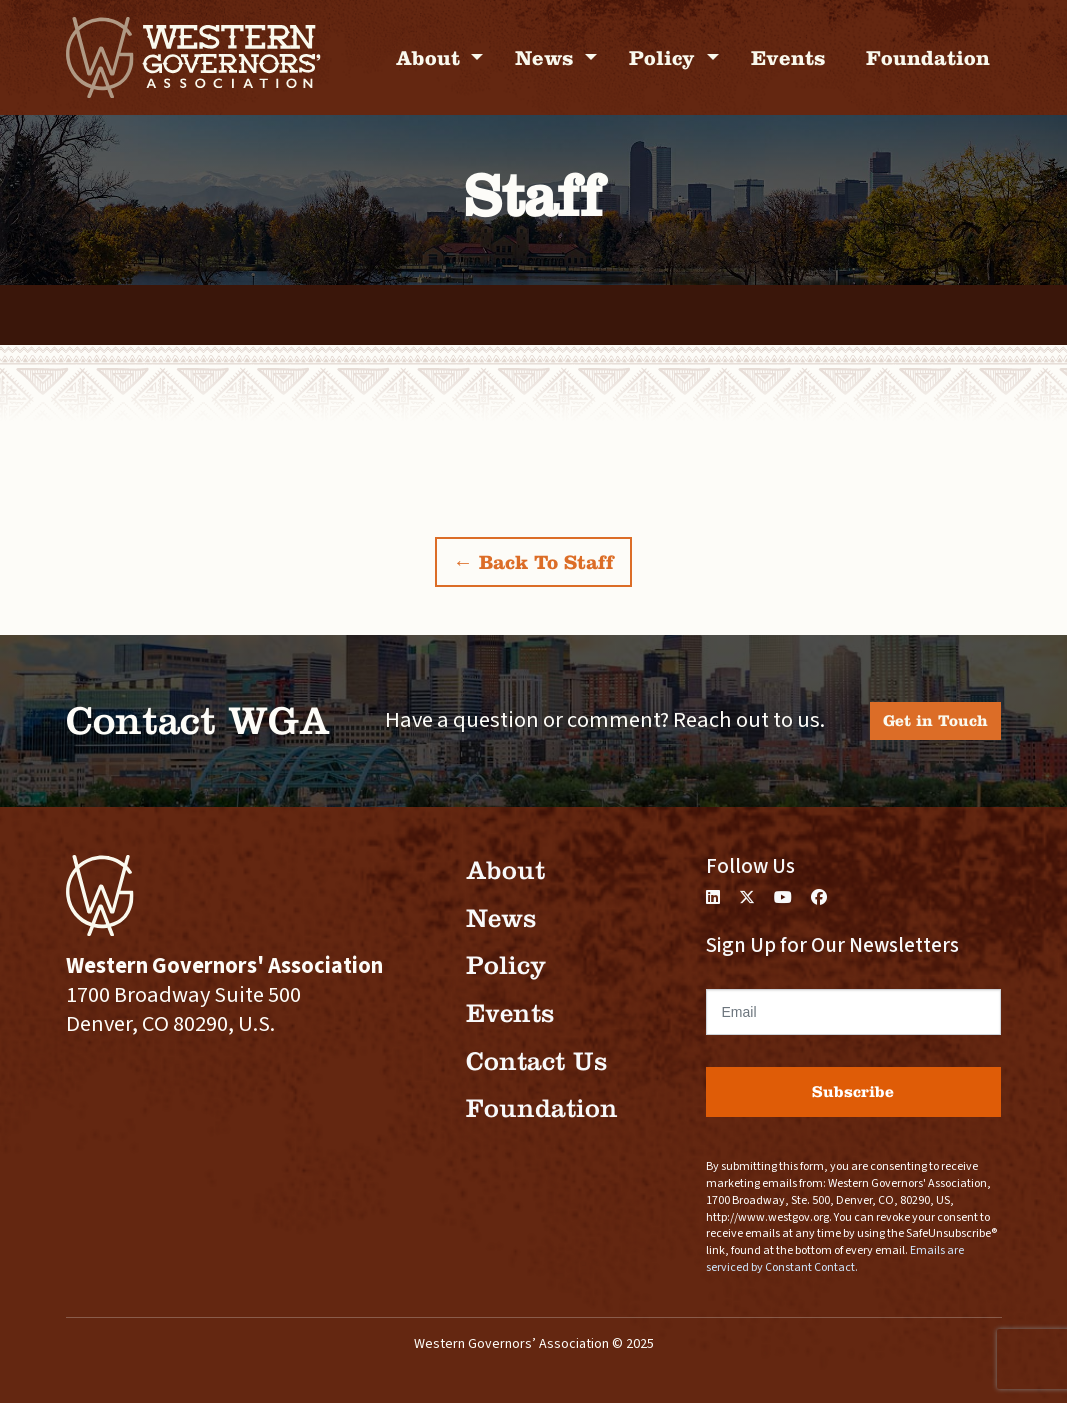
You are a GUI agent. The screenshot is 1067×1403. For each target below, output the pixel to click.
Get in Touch (935, 720)
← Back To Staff (533, 562)
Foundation (928, 57)
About (431, 57)
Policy (665, 57)
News (547, 57)
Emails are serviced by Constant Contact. (835, 1259)
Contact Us (536, 1061)
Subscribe (853, 1091)
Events (788, 57)
